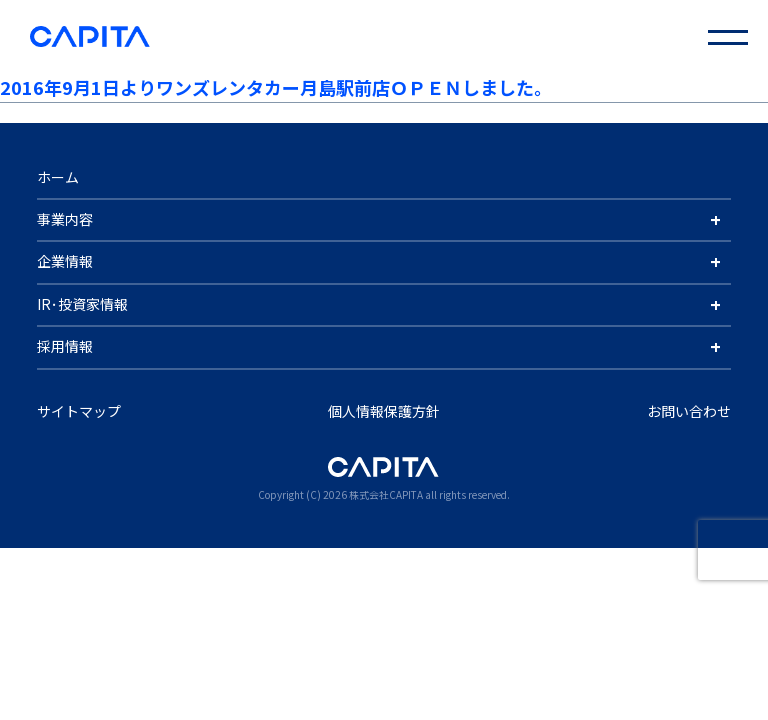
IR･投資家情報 (82, 304)
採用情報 (65, 346)
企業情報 (65, 261)
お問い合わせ (689, 411)
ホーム (58, 177)
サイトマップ (79, 411)
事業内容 (65, 219)
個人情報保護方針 (384, 411)
